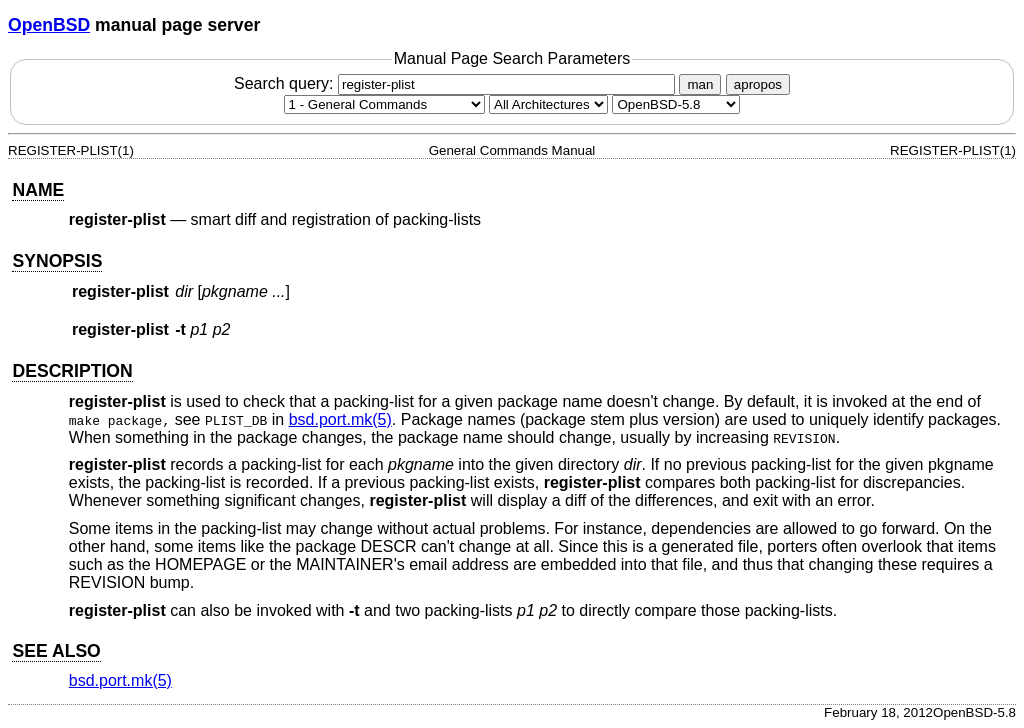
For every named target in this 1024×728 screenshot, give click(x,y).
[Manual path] (676, 104)
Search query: (457, 83)
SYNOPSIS (57, 261)
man (700, 84)
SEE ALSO (56, 651)
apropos (758, 84)
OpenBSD (49, 25)
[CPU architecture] (548, 104)
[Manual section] (384, 104)
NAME (38, 190)
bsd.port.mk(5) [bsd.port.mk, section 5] (340, 419)
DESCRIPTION (72, 371)
